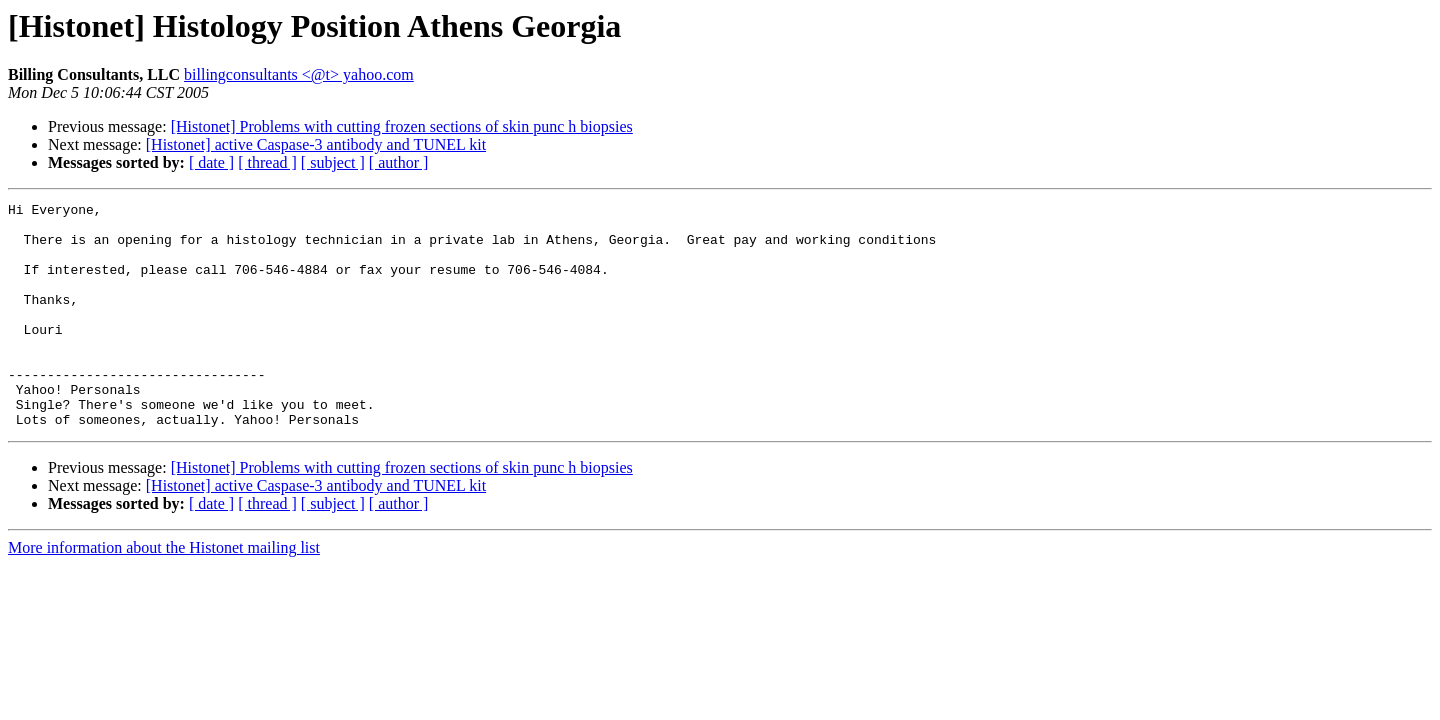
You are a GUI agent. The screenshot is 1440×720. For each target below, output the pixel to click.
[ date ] (211, 162)
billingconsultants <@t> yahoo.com (299, 74)
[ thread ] (267, 162)
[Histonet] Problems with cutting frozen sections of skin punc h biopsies (402, 126)
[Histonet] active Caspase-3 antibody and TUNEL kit (316, 144)
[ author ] (399, 162)
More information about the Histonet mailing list (164, 592)
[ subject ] (333, 162)
